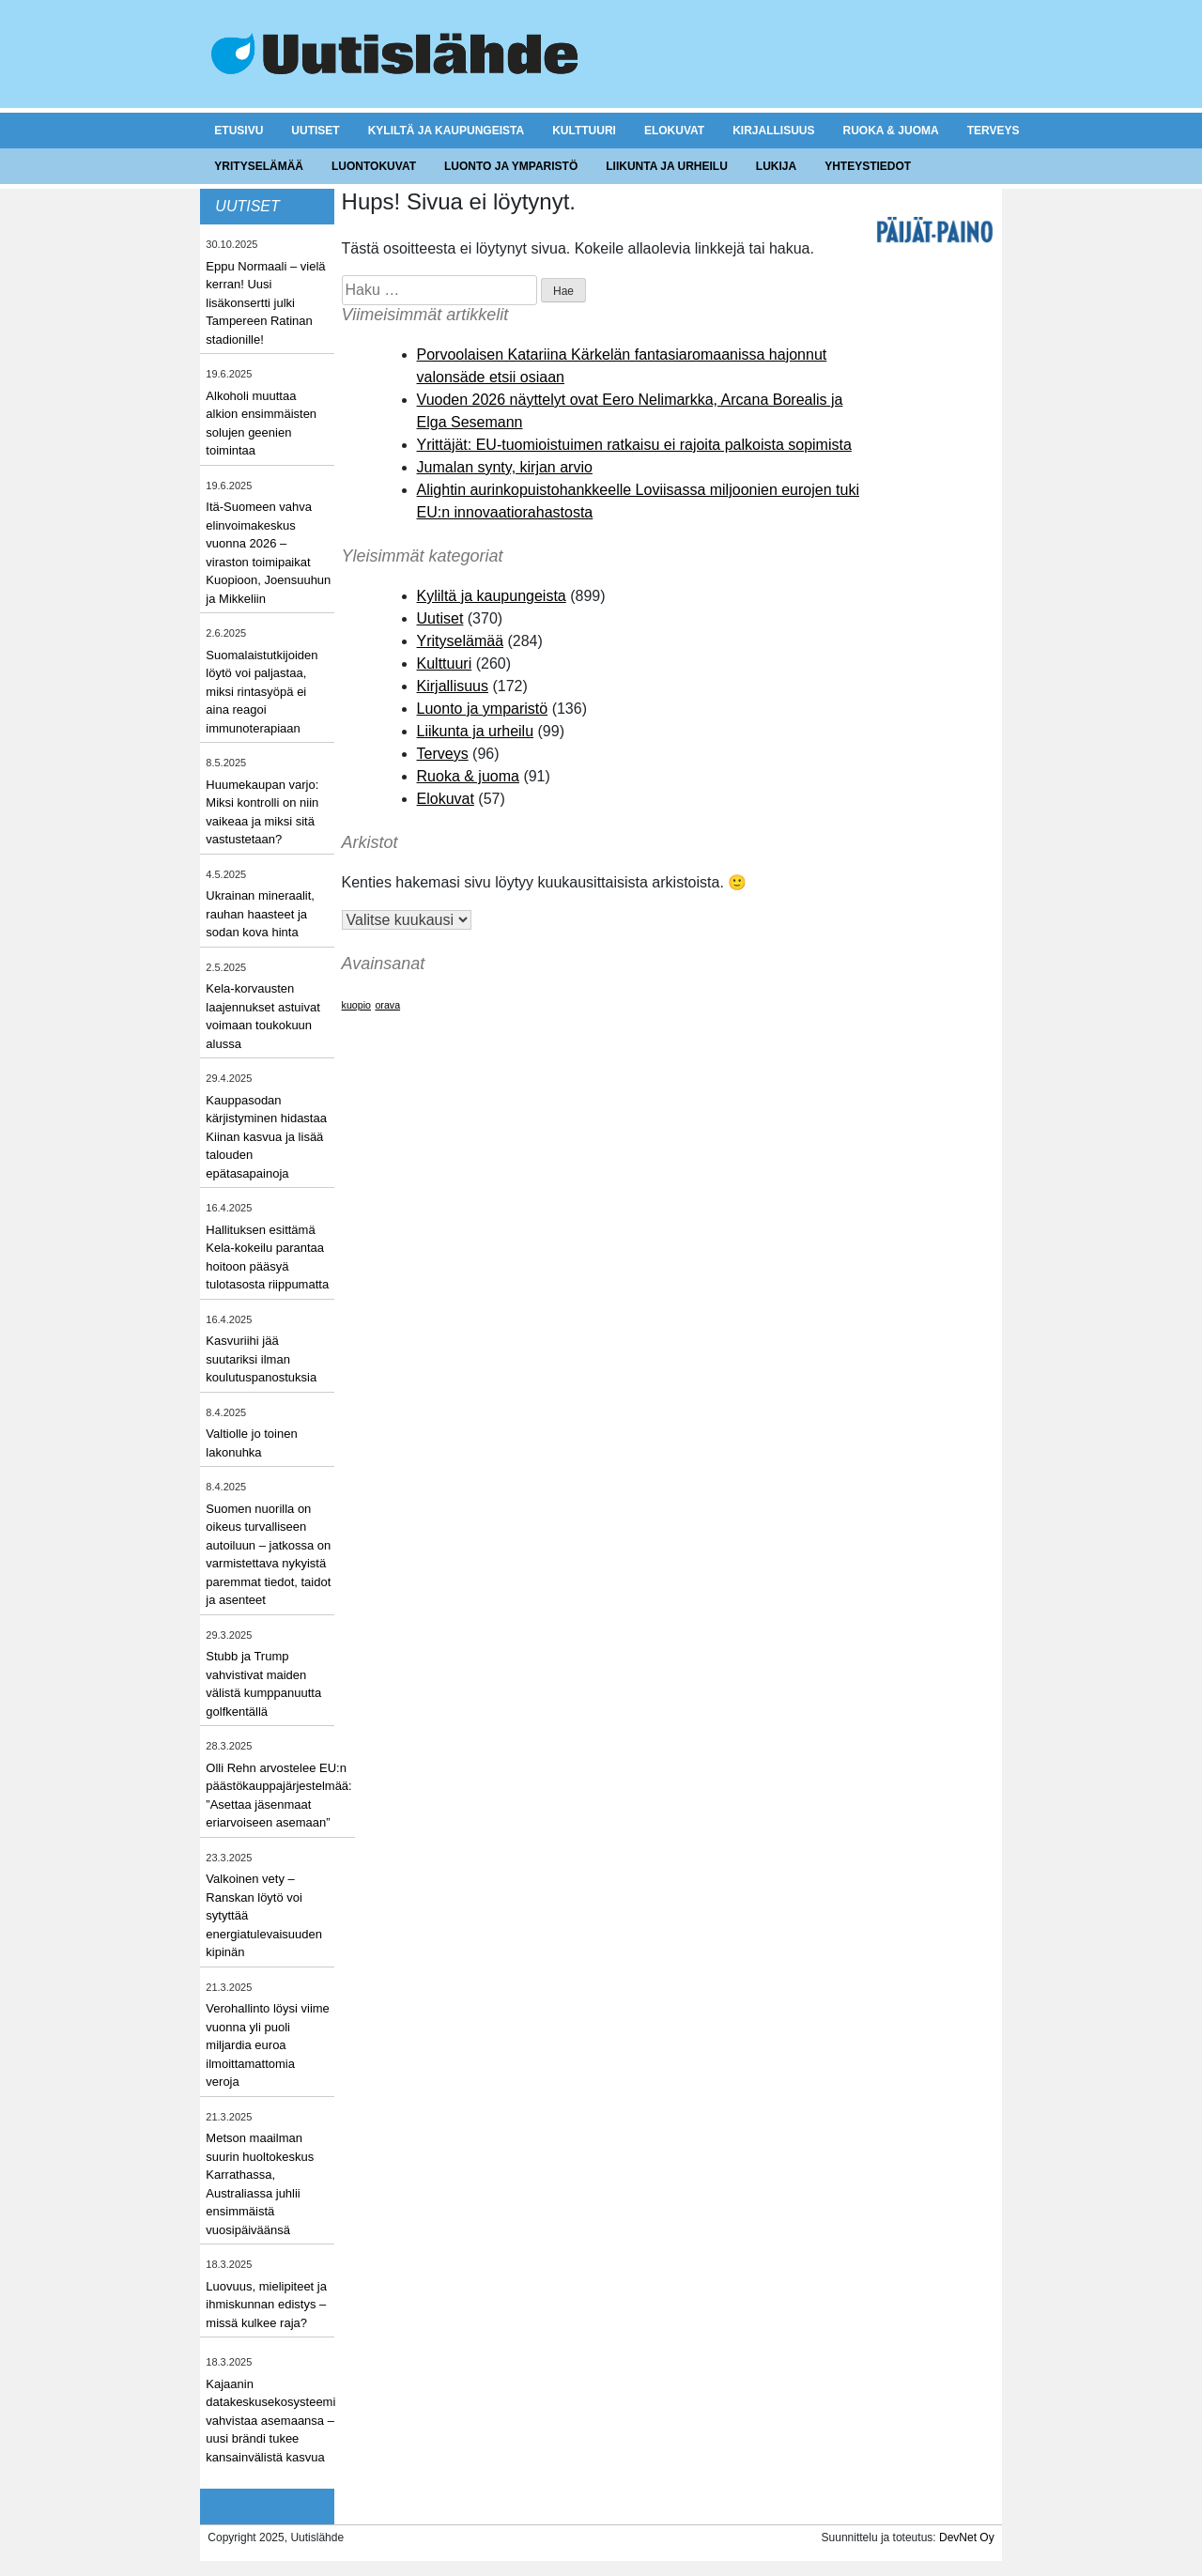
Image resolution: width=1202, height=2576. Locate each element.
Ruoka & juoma (890, 130)
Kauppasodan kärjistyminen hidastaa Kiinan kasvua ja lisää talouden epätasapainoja (266, 1136)
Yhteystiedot (867, 166)
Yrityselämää (258, 166)
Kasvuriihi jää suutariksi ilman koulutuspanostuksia (261, 1359)
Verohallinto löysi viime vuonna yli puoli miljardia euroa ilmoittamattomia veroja (268, 2045)
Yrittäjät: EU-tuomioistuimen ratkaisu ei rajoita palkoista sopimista (634, 445)
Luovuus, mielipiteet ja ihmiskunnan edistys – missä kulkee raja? (266, 2304)
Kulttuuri (584, 130)
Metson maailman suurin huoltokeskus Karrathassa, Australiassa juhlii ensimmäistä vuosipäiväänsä (260, 2184)
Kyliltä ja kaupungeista (446, 130)
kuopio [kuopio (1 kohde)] (356, 1004)
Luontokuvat (373, 166)
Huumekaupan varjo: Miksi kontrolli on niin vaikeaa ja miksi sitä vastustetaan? (262, 812)
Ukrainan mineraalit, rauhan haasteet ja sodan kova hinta (260, 913)
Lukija (776, 166)
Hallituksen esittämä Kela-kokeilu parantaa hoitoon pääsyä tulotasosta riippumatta (267, 1257)
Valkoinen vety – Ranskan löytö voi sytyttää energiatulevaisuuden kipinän (264, 1915)
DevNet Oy (966, 2537)
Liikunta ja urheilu (667, 166)
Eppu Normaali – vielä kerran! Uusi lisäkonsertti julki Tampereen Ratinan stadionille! (265, 303)
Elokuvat (674, 130)
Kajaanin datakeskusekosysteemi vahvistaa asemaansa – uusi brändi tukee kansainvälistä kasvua (270, 2420)
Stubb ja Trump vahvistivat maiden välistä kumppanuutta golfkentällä (263, 1684)
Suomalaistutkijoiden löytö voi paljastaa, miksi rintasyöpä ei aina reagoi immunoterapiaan (261, 691)
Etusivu (238, 130)
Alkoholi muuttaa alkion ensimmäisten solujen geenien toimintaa (261, 423)
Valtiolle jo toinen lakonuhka (251, 1443)
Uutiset (315, 130)
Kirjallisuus (773, 130)
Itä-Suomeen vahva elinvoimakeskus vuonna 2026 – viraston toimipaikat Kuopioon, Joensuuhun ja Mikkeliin (268, 553)
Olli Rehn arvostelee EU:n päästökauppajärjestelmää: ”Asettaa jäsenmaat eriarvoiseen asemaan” (278, 1795)
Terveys (993, 130)
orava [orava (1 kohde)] (387, 1004)
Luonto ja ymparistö (511, 166)
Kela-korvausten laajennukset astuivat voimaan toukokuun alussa (262, 1016)
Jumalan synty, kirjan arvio (505, 467)
